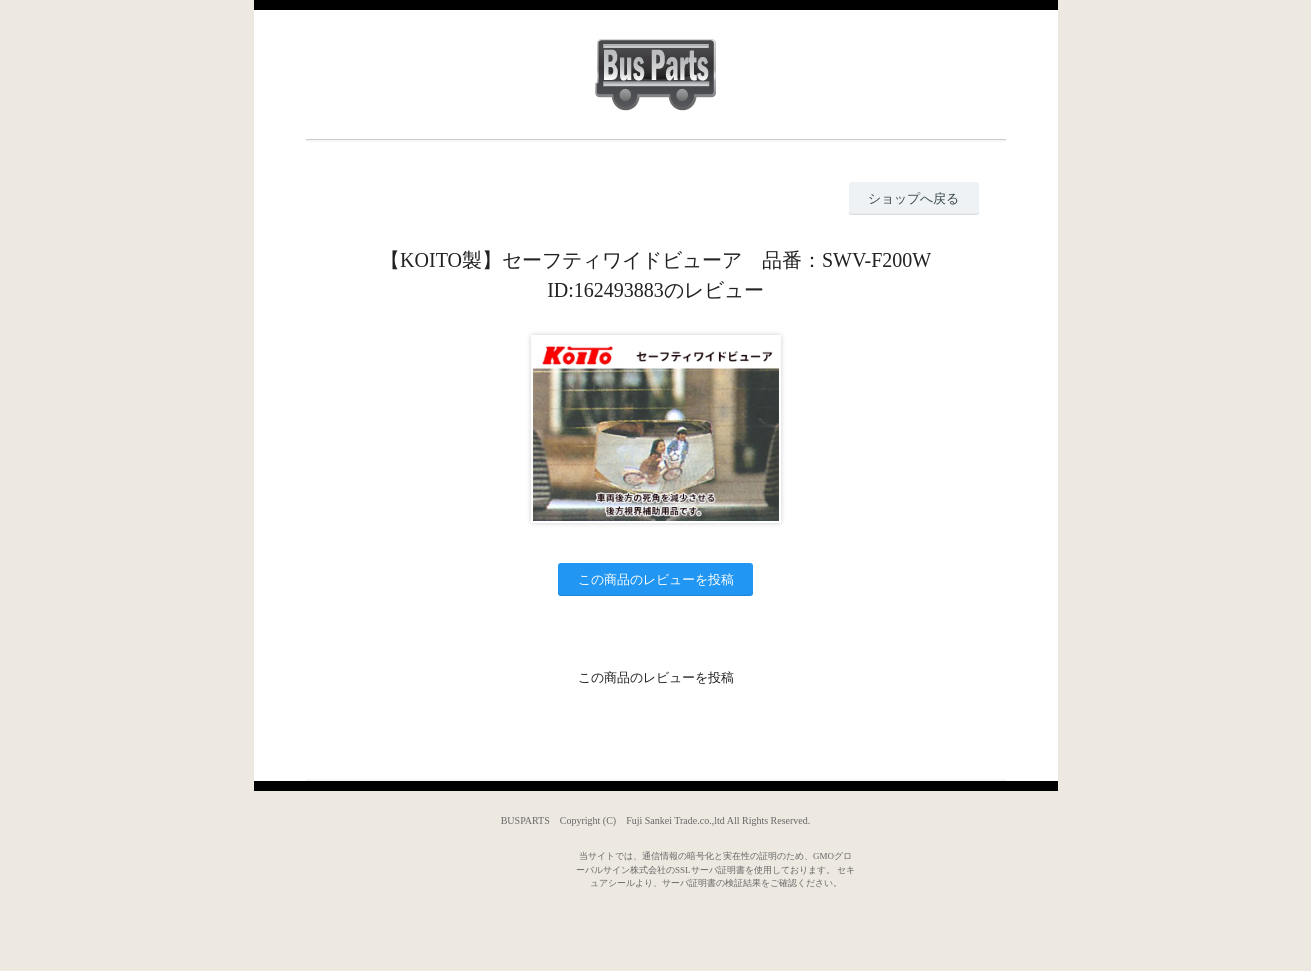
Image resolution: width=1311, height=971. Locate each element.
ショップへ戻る (913, 198)
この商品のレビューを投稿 (656, 579)
